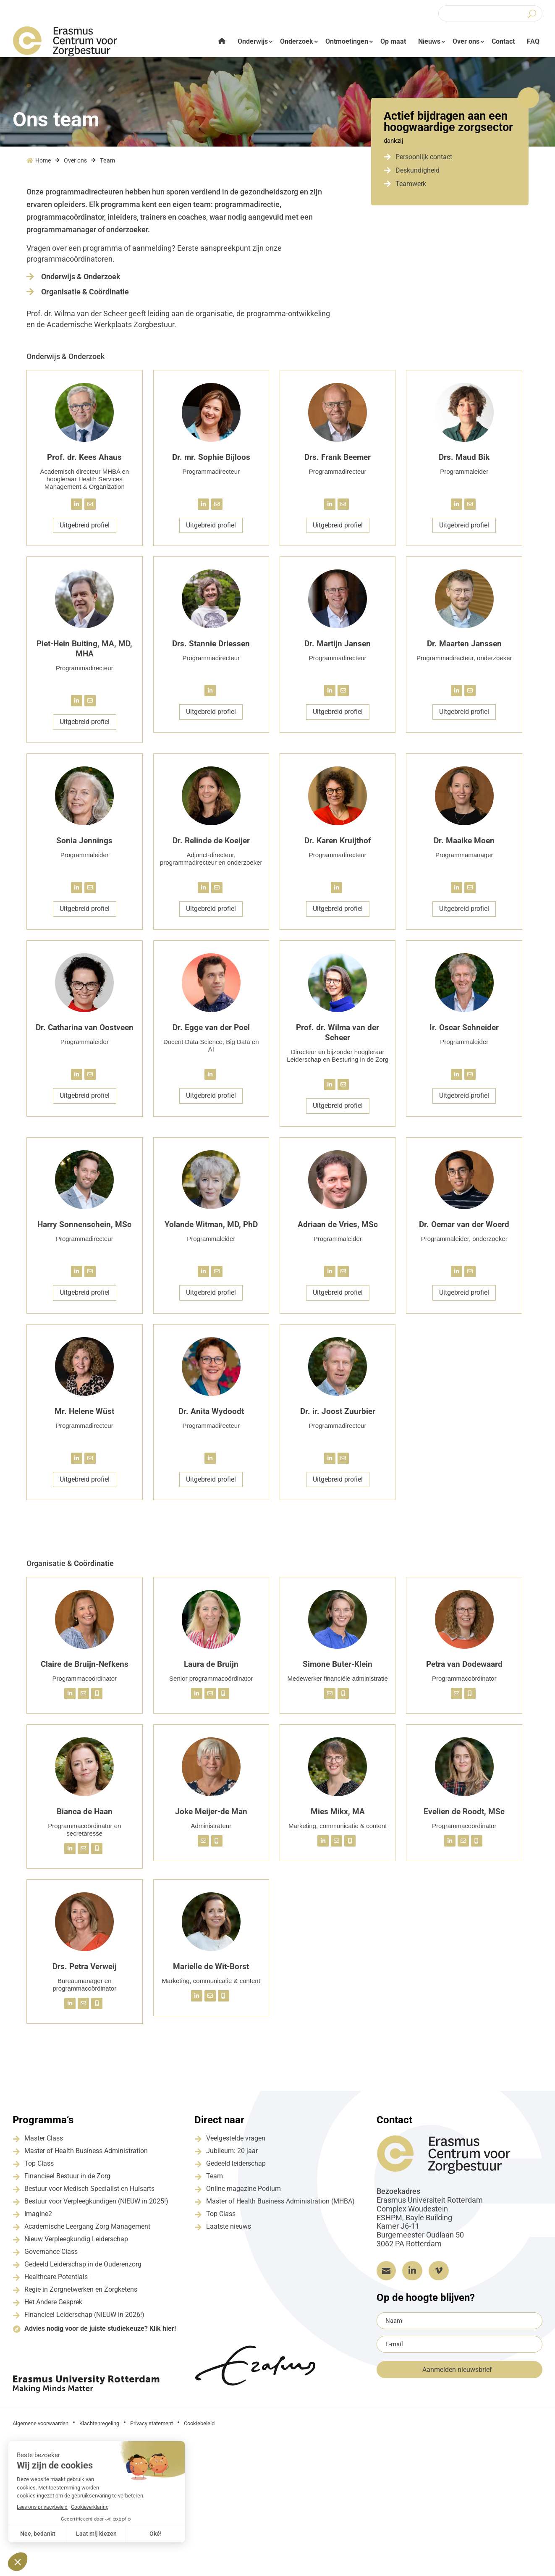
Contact (503, 41)
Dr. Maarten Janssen (464, 649)
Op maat (393, 41)
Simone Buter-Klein (337, 1670)
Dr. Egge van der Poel (211, 1033)
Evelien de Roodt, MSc (464, 1817)
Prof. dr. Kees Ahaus (84, 462)
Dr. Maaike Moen (464, 846)
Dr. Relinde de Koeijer (211, 846)
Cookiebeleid (199, 2429)
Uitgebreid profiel (85, 531)
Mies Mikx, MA (338, 1817)
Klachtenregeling (99, 2429)
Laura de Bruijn (211, 1670)
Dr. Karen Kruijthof (337, 846)
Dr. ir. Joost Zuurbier (337, 1417)
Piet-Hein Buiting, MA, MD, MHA (84, 654)
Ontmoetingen (346, 41)
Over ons (466, 41)
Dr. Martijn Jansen (337, 649)
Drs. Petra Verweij (84, 1972)
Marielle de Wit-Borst (211, 1972)
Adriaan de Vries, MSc (338, 1230)
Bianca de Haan (85, 1817)
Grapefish (474, 2428)
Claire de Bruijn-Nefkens (84, 1670)
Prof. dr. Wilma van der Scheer (337, 1038)
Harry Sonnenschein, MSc (84, 1230)
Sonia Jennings (84, 846)
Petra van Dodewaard (464, 1670)
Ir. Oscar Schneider (464, 1033)
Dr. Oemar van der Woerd (464, 1230)
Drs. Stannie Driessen (211, 649)
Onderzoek (296, 41)
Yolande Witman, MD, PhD (211, 1230)
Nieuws (429, 41)
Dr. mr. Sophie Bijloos (211, 462)
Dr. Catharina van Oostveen (85, 1033)
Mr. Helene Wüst (84, 1417)
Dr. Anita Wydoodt (211, 1417)
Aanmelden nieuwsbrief (457, 2375)
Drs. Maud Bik (464, 462)
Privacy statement (151, 2429)
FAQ (533, 41)
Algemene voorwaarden (40, 2429)
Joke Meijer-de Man (211, 1817)
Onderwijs (253, 41)
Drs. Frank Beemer (337, 462)
